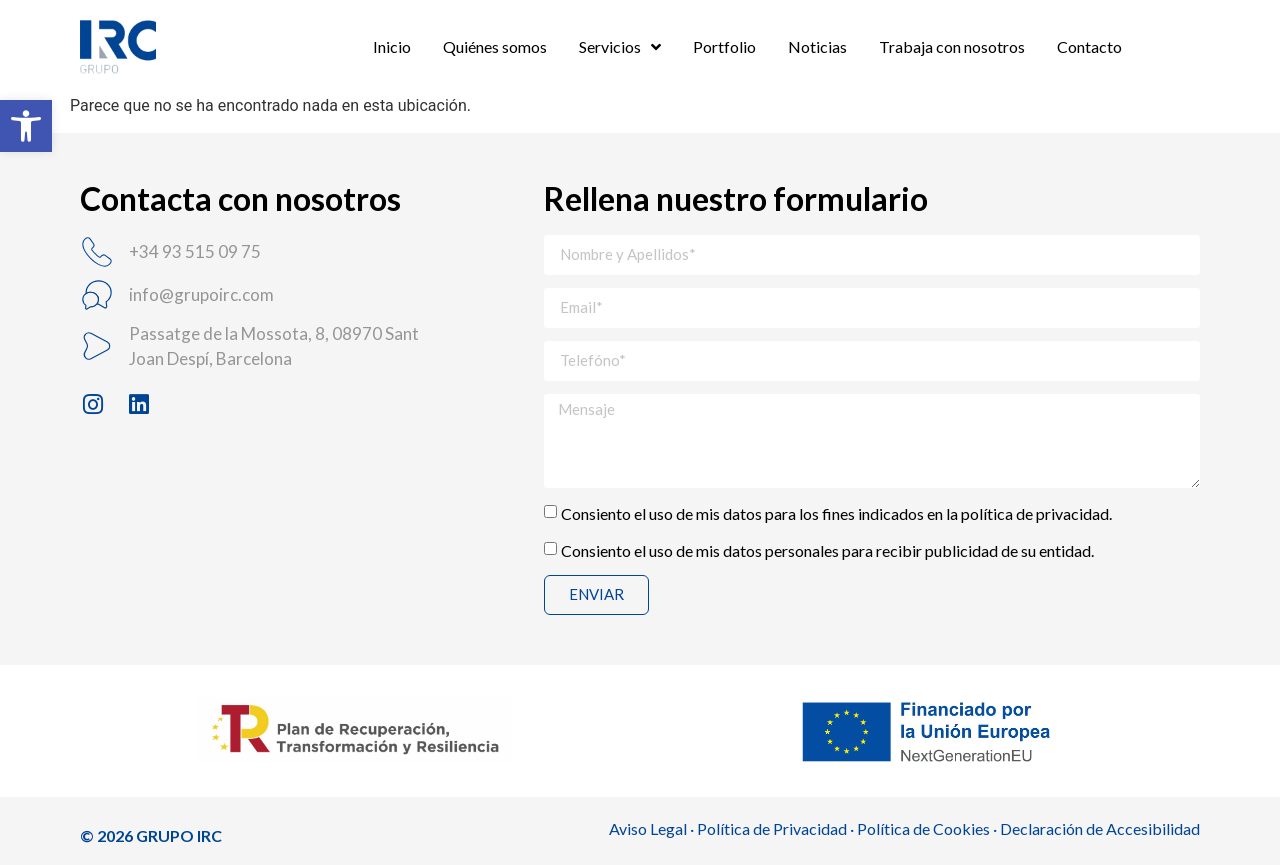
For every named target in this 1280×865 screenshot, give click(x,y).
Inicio (392, 46)
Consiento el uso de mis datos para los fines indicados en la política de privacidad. (836, 512)
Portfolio (724, 46)
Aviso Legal (648, 828)
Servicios (620, 47)
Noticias (817, 46)
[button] (26, 126)
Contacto (1089, 46)
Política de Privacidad (772, 828)
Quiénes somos (495, 46)
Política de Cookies (923, 828)
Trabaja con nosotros (952, 46)
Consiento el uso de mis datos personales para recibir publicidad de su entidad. (827, 549)
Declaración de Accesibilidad (1100, 828)
